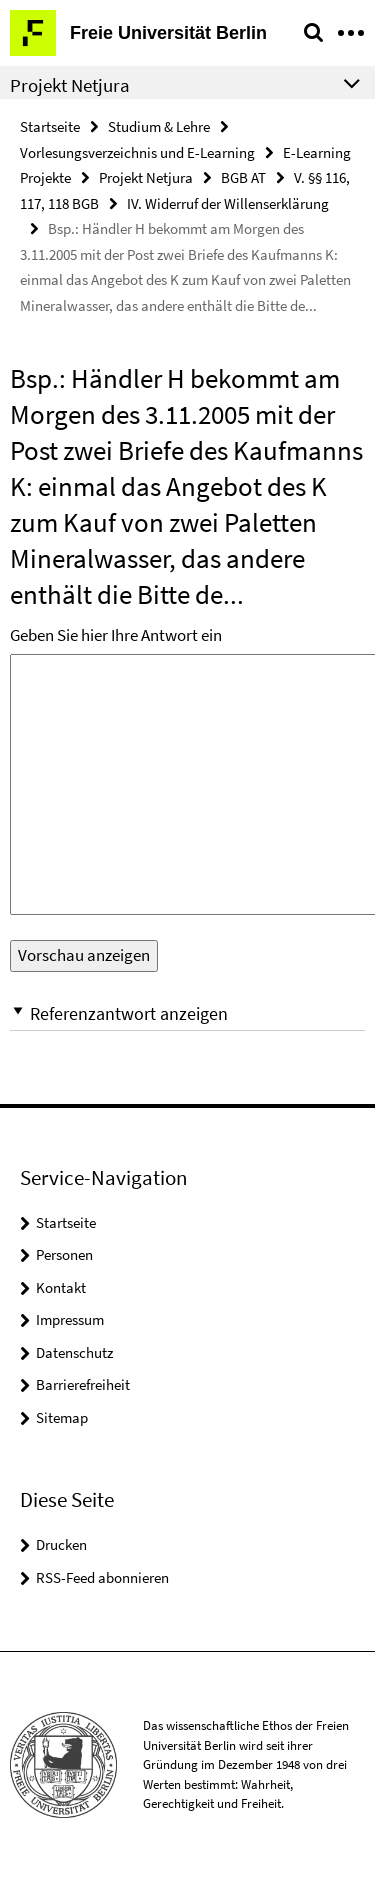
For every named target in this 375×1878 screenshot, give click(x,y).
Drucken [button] (61, 1544)
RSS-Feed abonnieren (102, 1577)
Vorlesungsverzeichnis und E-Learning (137, 152)
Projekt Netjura (146, 177)
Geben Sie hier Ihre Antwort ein (116, 635)
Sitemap (62, 1417)
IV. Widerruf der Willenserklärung (228, 203)
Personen (64, 1254)
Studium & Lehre (159, 126)
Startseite (50, 126)
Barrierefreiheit (83, 1384)
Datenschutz (74, 1352)
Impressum (70, 1319)
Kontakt (61, 1287)
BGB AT (243, 177)
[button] (187, 1013)
